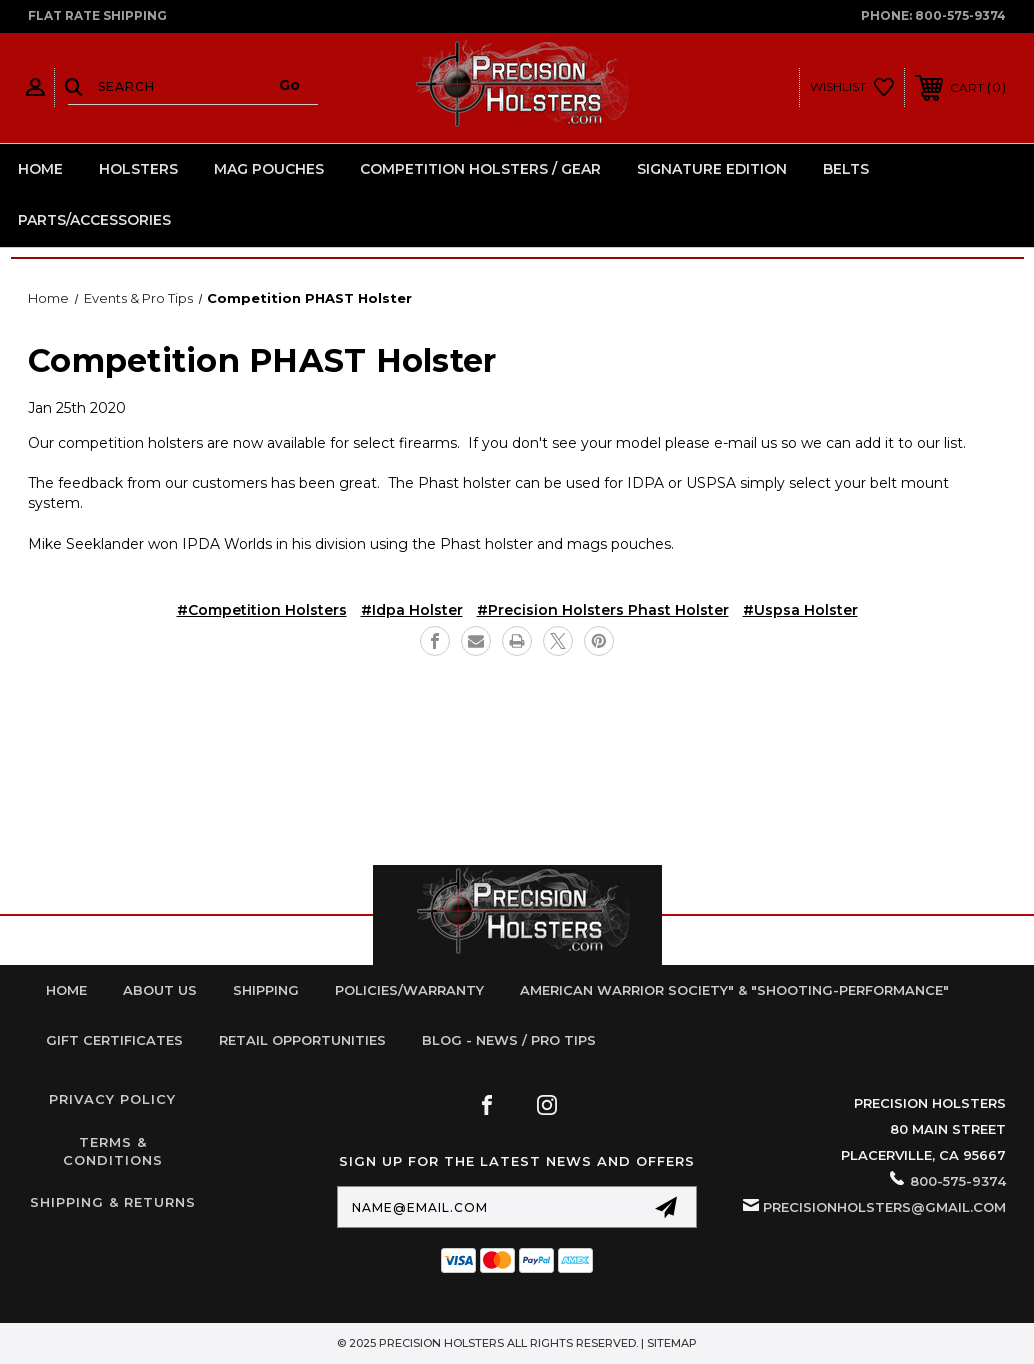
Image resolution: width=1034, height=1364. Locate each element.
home (66, 990)
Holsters (138, 169)
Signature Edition (712, 169)
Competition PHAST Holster (262, 360)
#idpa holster (412, 610)
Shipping (266, 990)
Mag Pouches (269, 169)
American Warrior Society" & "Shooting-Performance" (734, 990)
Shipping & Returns (113, 1202)
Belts (846, 169)
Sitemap (672, 1343)
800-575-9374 (960, 15)
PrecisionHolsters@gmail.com (884, 1207)
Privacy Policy (112, 1099)
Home (40, 169)
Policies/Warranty (409, 990)
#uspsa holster (800, 610)
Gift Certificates (114, 1040)
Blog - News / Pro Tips (509, 1040)
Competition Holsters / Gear (480, 169)
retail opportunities (302, 1040)
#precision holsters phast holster (603, 610)
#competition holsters (262, 610)
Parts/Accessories (94, 220)
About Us (160, 990)
